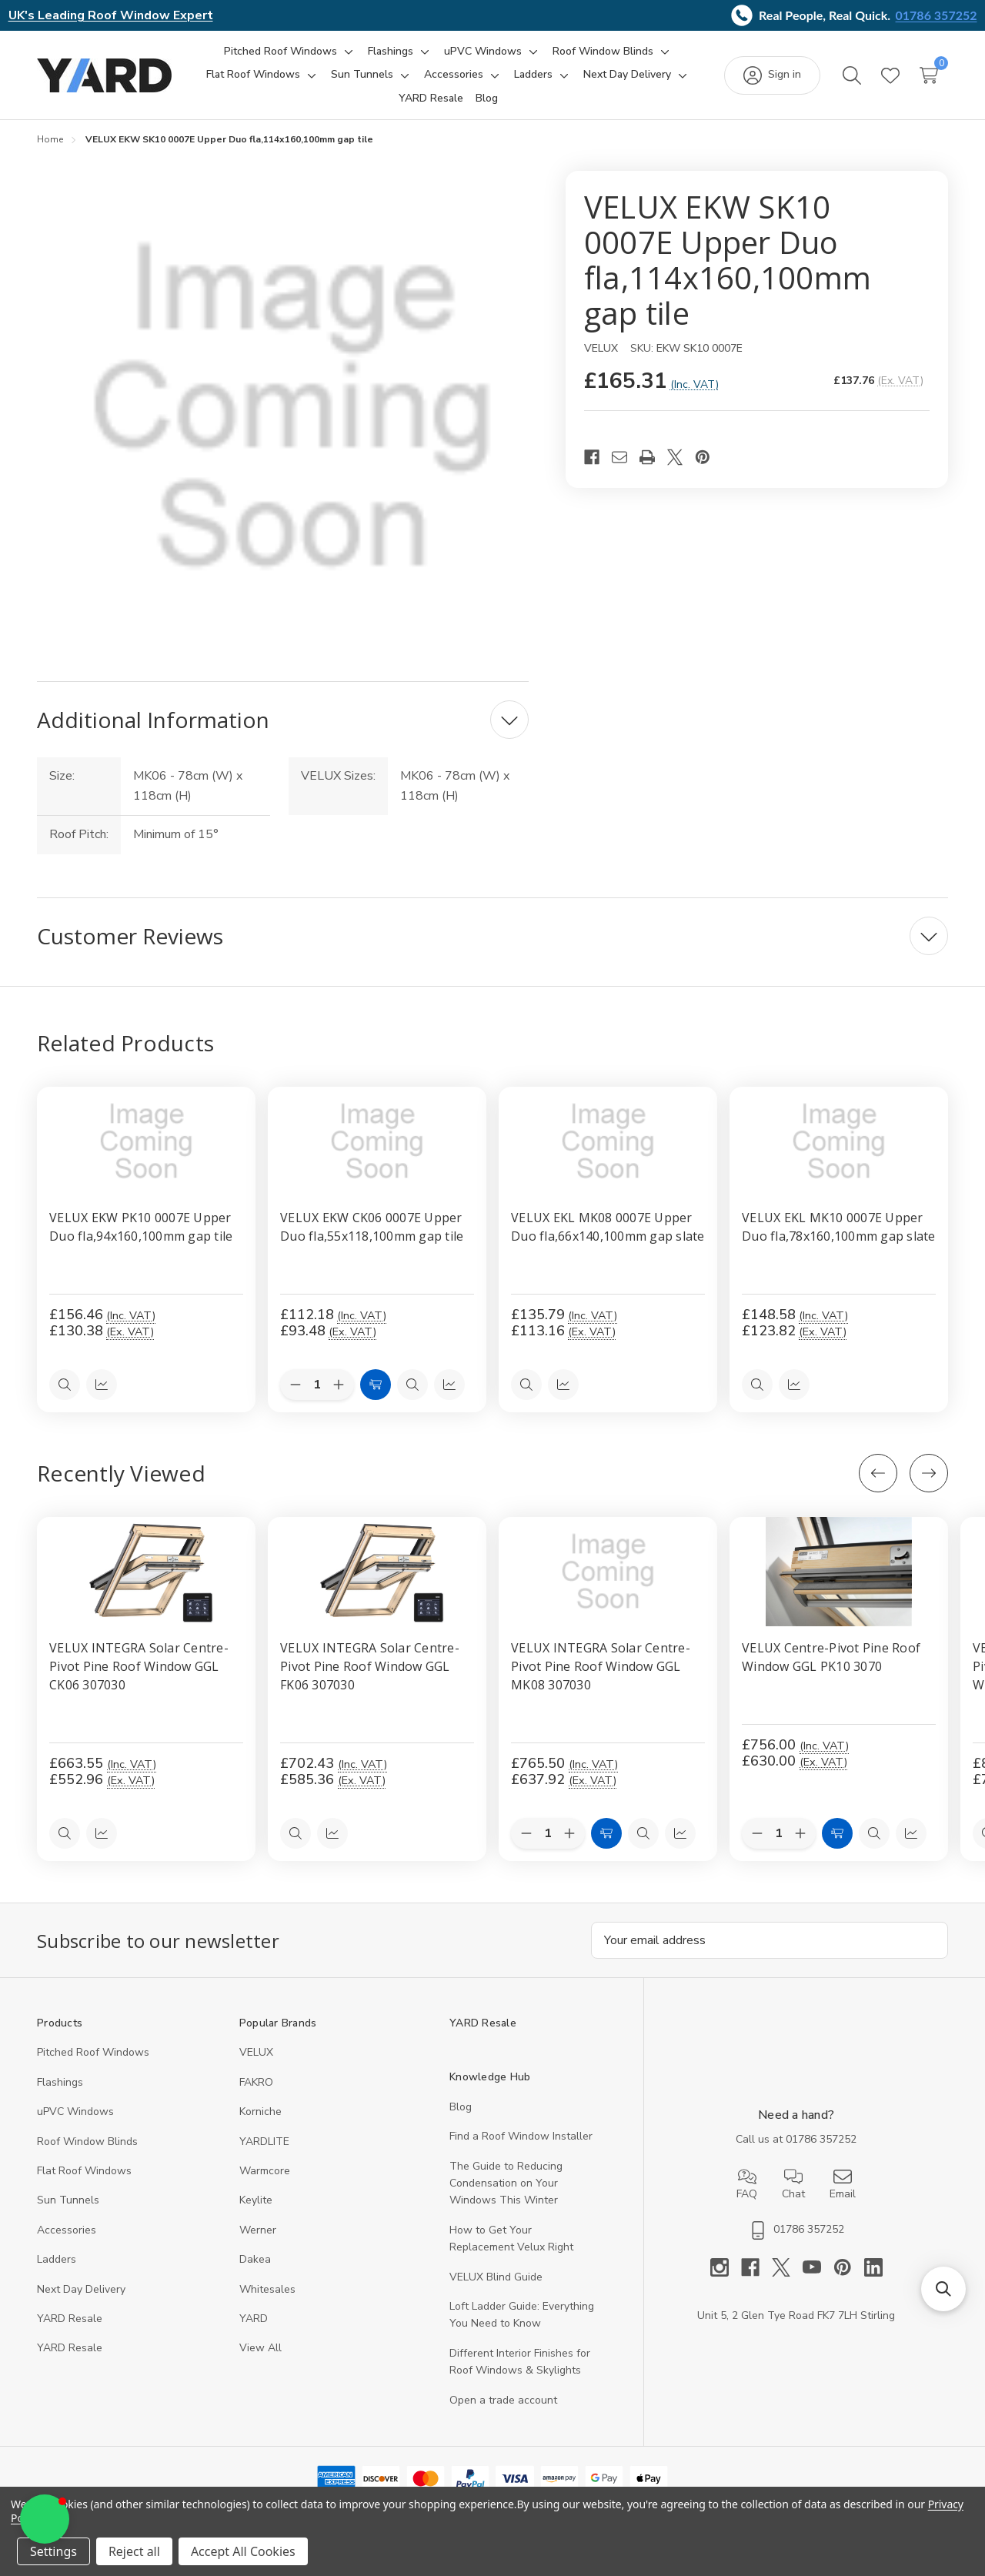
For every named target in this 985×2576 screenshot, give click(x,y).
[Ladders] (533, 74)
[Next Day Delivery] (627, 74)
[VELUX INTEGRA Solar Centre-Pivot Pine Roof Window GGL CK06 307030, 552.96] (146, 1571)
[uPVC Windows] (483, 51)
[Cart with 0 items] (929, 75)
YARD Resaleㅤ (69, 2348)
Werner (257, 2230)
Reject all (134, 2551)
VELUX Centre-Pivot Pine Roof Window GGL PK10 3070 (831, 1657)
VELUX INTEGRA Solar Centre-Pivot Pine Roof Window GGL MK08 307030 (600, 1666)
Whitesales (267, 2289)
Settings (53, 2551)
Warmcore (264, 2170)
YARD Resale (69, 2318)
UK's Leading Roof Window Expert (110, 15)
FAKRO (256, 2082)
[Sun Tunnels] (362, 74)
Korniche (260, 2112)
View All (260, 2348)
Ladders (56, 2260)
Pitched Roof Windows (93, 2053)
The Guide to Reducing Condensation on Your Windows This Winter (506, 2183)
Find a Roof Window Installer (521, 2137)
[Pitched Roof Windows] (280, 51)
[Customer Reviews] (492, 936)
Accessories (66, 2230)
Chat (793, 2184)
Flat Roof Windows (84, 2170)
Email (843, 2184)
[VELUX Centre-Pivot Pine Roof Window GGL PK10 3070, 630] (839, 1571)
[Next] (929, 1473)
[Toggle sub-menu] (346, 51)
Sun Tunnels (68, 2200)
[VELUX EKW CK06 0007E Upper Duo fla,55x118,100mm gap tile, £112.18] (377, 1141)
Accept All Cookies (243, 2551)
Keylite (255, 2200)
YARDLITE (264, 2141)
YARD (253, 2318)
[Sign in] (772, 75)
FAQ (746, 2184)
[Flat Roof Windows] (253, 74)
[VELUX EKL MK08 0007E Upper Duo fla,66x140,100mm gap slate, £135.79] (608, 1141)
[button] (44, 2519)
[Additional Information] (283, 719)
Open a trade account (503, 2400)
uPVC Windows (75, 2112)
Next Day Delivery (81, 2289)
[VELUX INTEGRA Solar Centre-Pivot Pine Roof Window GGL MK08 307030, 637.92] (608, 1571)
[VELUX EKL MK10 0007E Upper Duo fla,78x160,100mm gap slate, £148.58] (839, 1141)
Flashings (60, 2082)
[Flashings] (390, 51)
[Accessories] (453, 74)
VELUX (256, 2053)
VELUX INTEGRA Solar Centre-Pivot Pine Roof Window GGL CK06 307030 (139, 1666)
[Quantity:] (548, 1833)
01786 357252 (936, 15)
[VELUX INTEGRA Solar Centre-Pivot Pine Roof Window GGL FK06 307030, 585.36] (377, 1571)
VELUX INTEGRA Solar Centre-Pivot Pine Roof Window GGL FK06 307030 (369, 1666)
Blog (460, 2107)
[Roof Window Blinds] (603, 51)
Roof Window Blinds (87, 2141)
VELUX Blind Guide (496, 2277)
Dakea (255, 2260)
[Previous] (878, 1473)
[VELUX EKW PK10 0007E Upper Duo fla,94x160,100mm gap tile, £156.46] (146, 1141)
